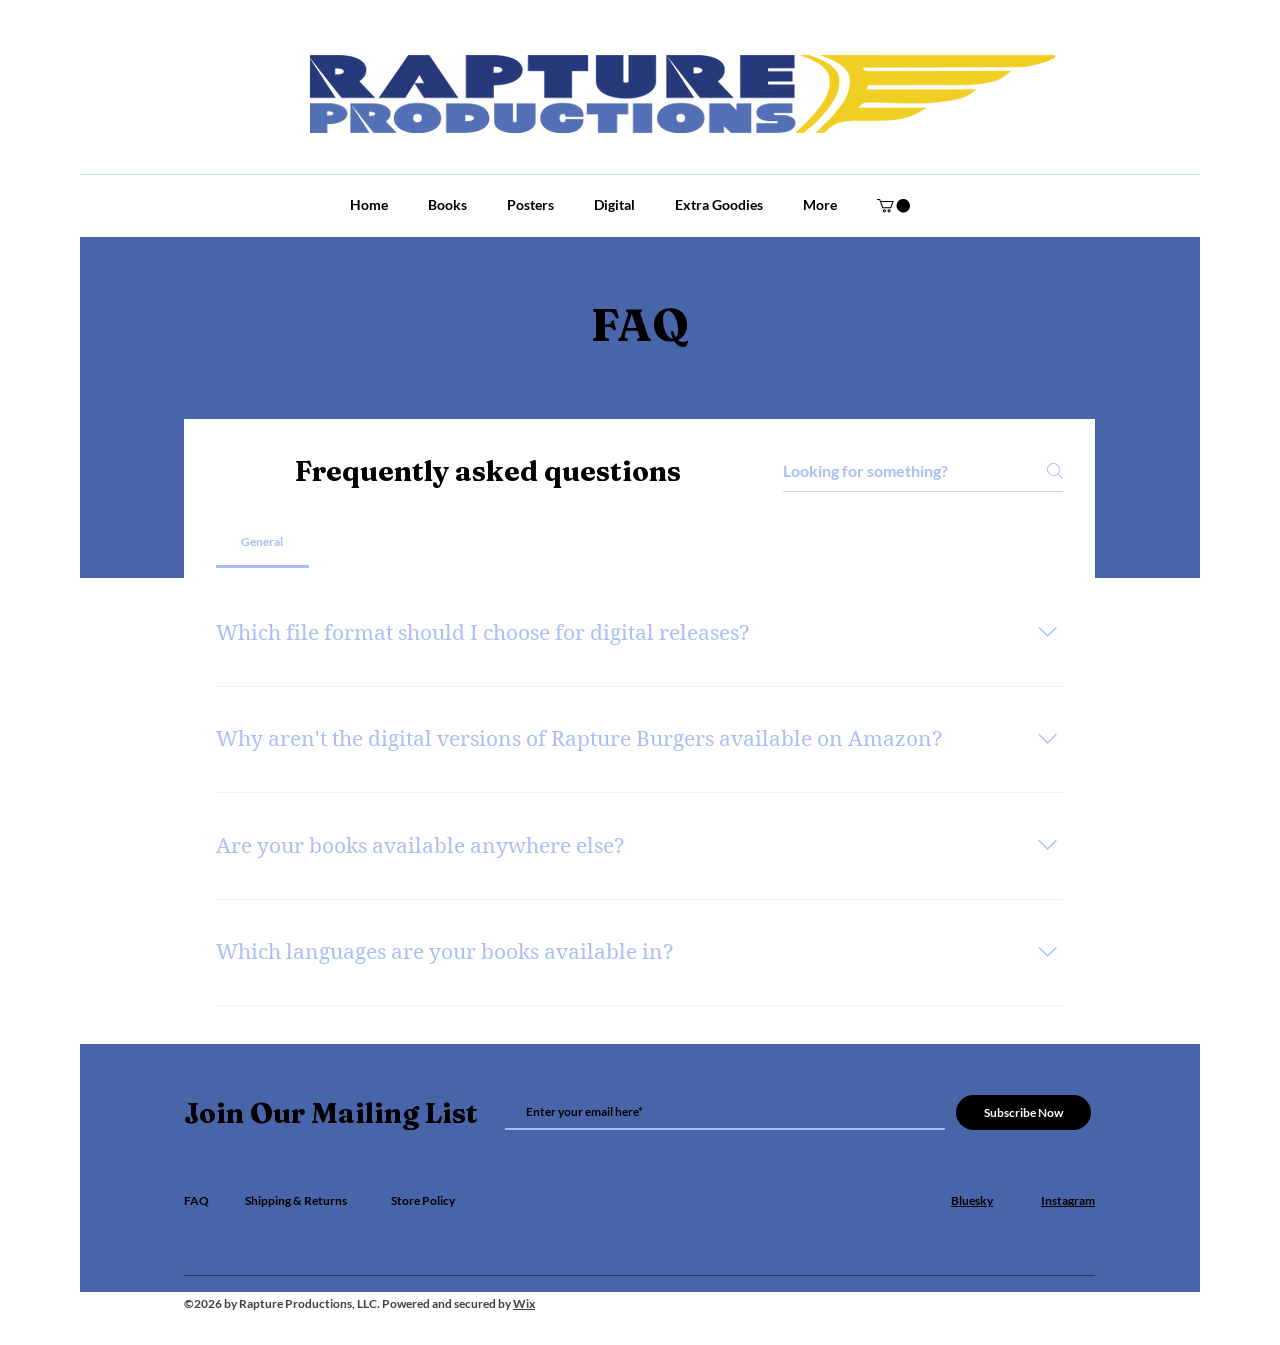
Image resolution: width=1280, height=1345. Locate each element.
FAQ (196, 1200)
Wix (524, 1303)
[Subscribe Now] (1023, 1112)
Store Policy (423, 1200)
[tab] (262, 542)
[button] (893, 205)
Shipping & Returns (296, 1200)
